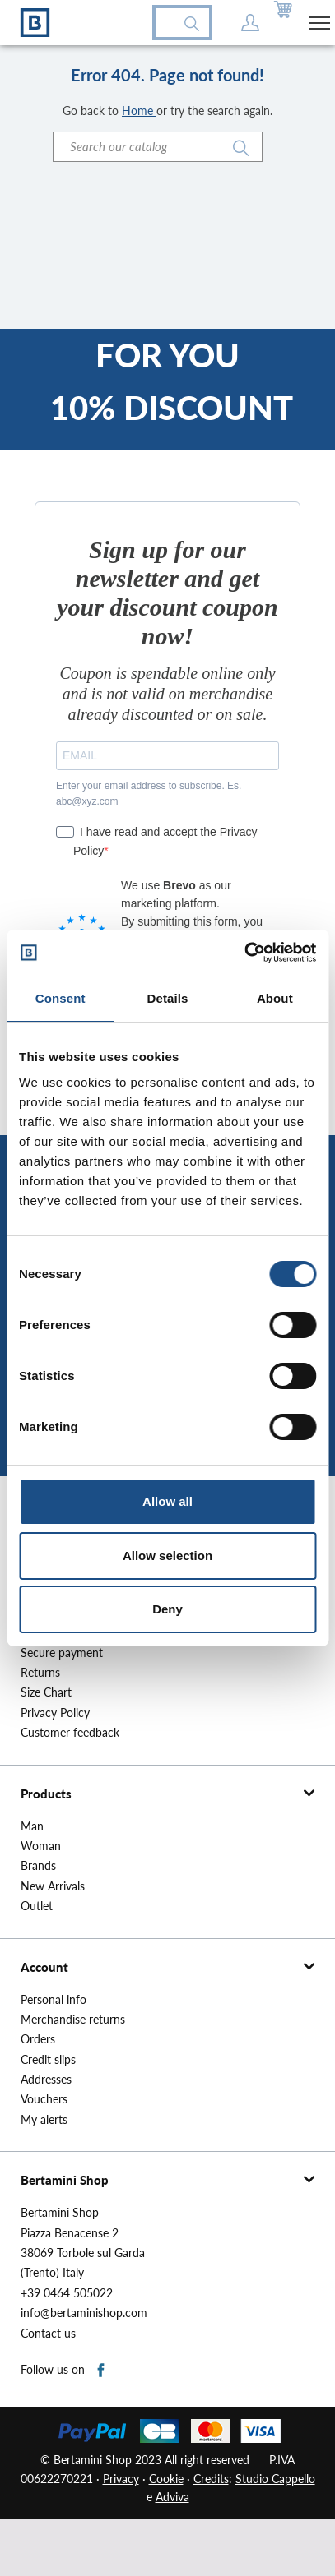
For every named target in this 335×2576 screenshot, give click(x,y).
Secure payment (62, 1653)
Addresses (46, 2079)
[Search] (158, 147)
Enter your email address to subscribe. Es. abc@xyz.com (148, 793)
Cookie (166, 2479)
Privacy (121, 2479)
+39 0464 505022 (67, 2293)
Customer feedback (70, 1732)
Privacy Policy (55, 1713)
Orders (38, 2039)
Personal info (53, 1999)
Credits (211, 2479)
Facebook (101, 2371)
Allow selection (167, 1556)
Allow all (167, 1501)
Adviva (172, 2497)
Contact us (48, 2333)
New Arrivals (53, 1886)
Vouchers (44, 2099)
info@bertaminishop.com (84, 2313)
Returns (40, 1672)
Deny (167, 1609)
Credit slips (48, 2059)
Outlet (37, 1906)
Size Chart (46, 1692)
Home (139, 111)
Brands (38, 1865)
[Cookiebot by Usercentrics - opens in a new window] (244, 952)
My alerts (44, 2119)
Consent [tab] (60, 998)
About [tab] (275, 998)
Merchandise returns (73, 2019)
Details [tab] (167, 998)
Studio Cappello (275, 2479)
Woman (41, 1846)
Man (32, 1826)
